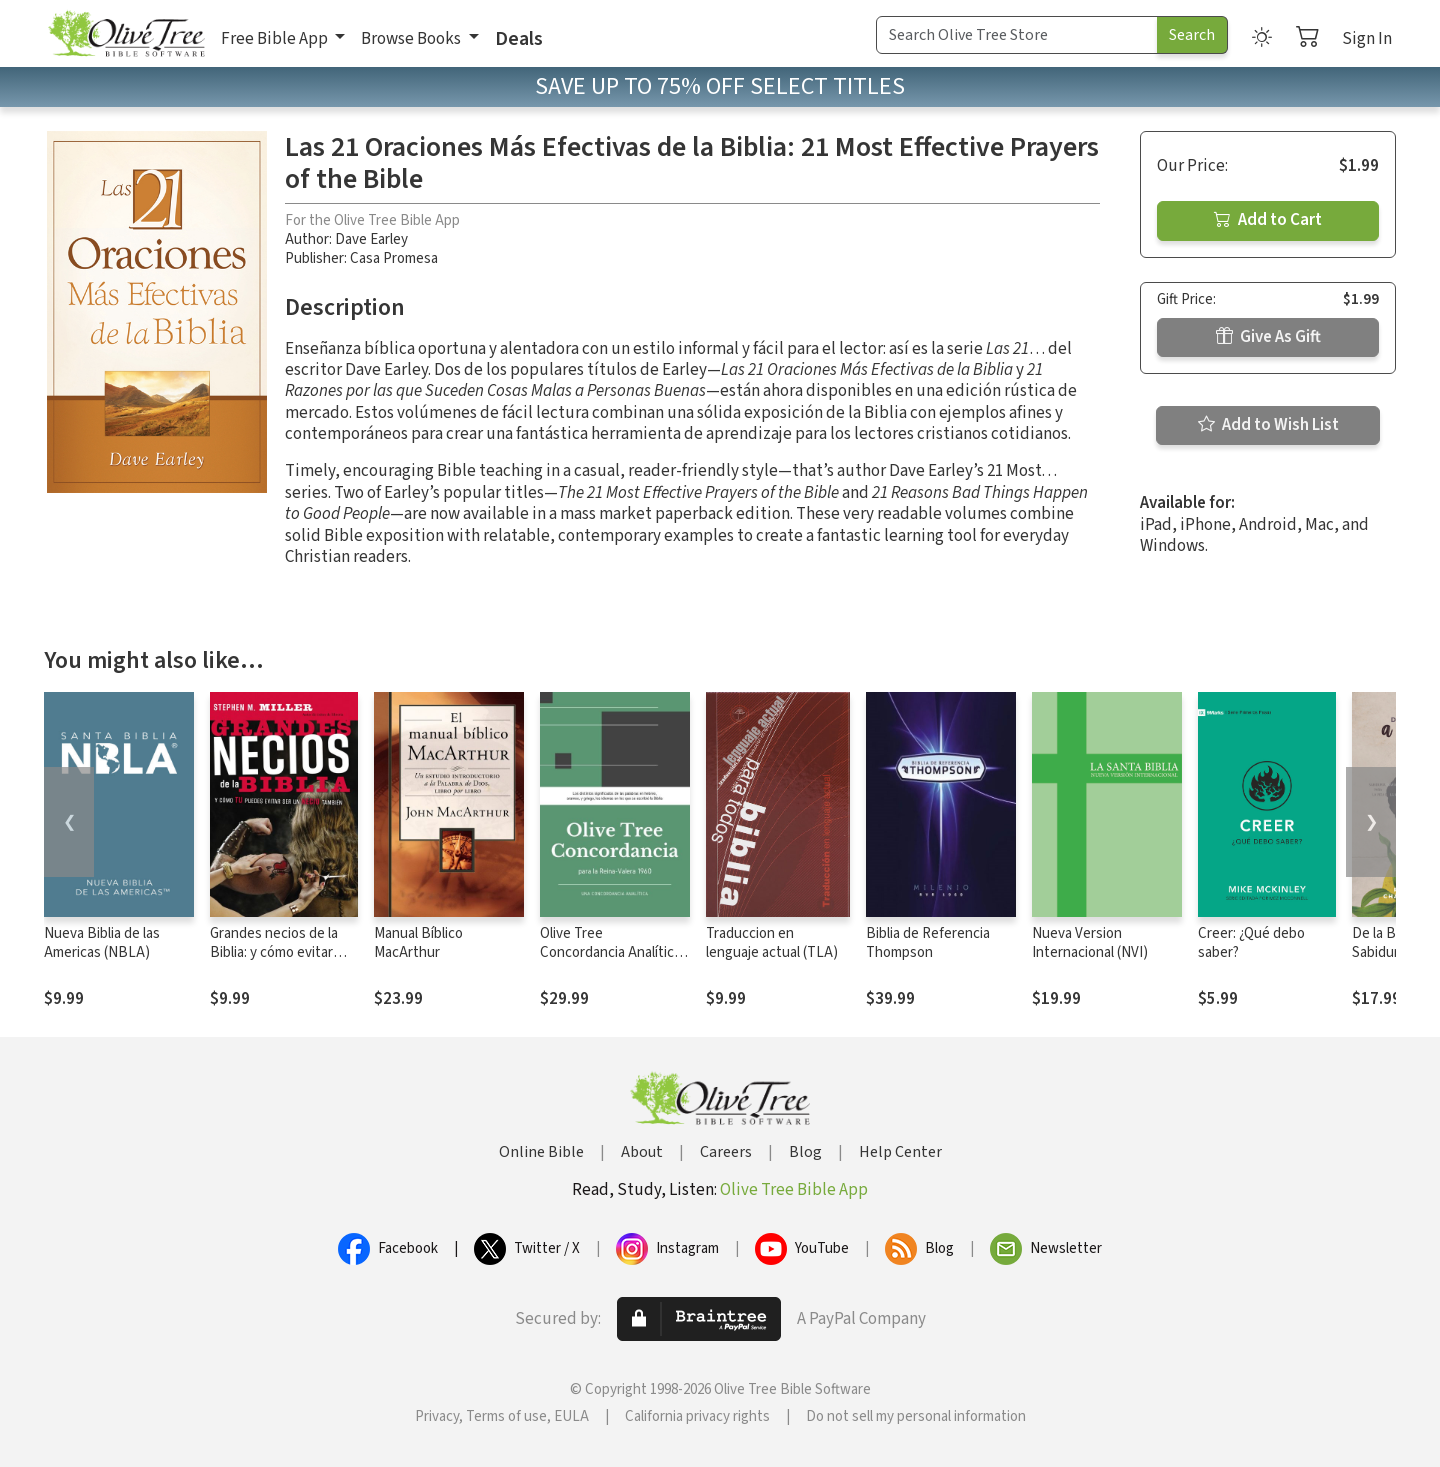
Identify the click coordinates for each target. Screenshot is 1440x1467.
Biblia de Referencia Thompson (928, 943)
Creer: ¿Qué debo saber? (1251, 943)
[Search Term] (1017, 35)
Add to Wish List (1268, 425)
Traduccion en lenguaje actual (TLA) (772, 943)
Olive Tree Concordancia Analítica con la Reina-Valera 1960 (614, 952)
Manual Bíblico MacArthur (418, 943)
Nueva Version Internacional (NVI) (1090, 943)
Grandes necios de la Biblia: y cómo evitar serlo (274, 952)
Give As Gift (1268, 337)
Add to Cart (1268, 220)
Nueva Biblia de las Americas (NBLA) (102, 943)
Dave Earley (371, 239)
